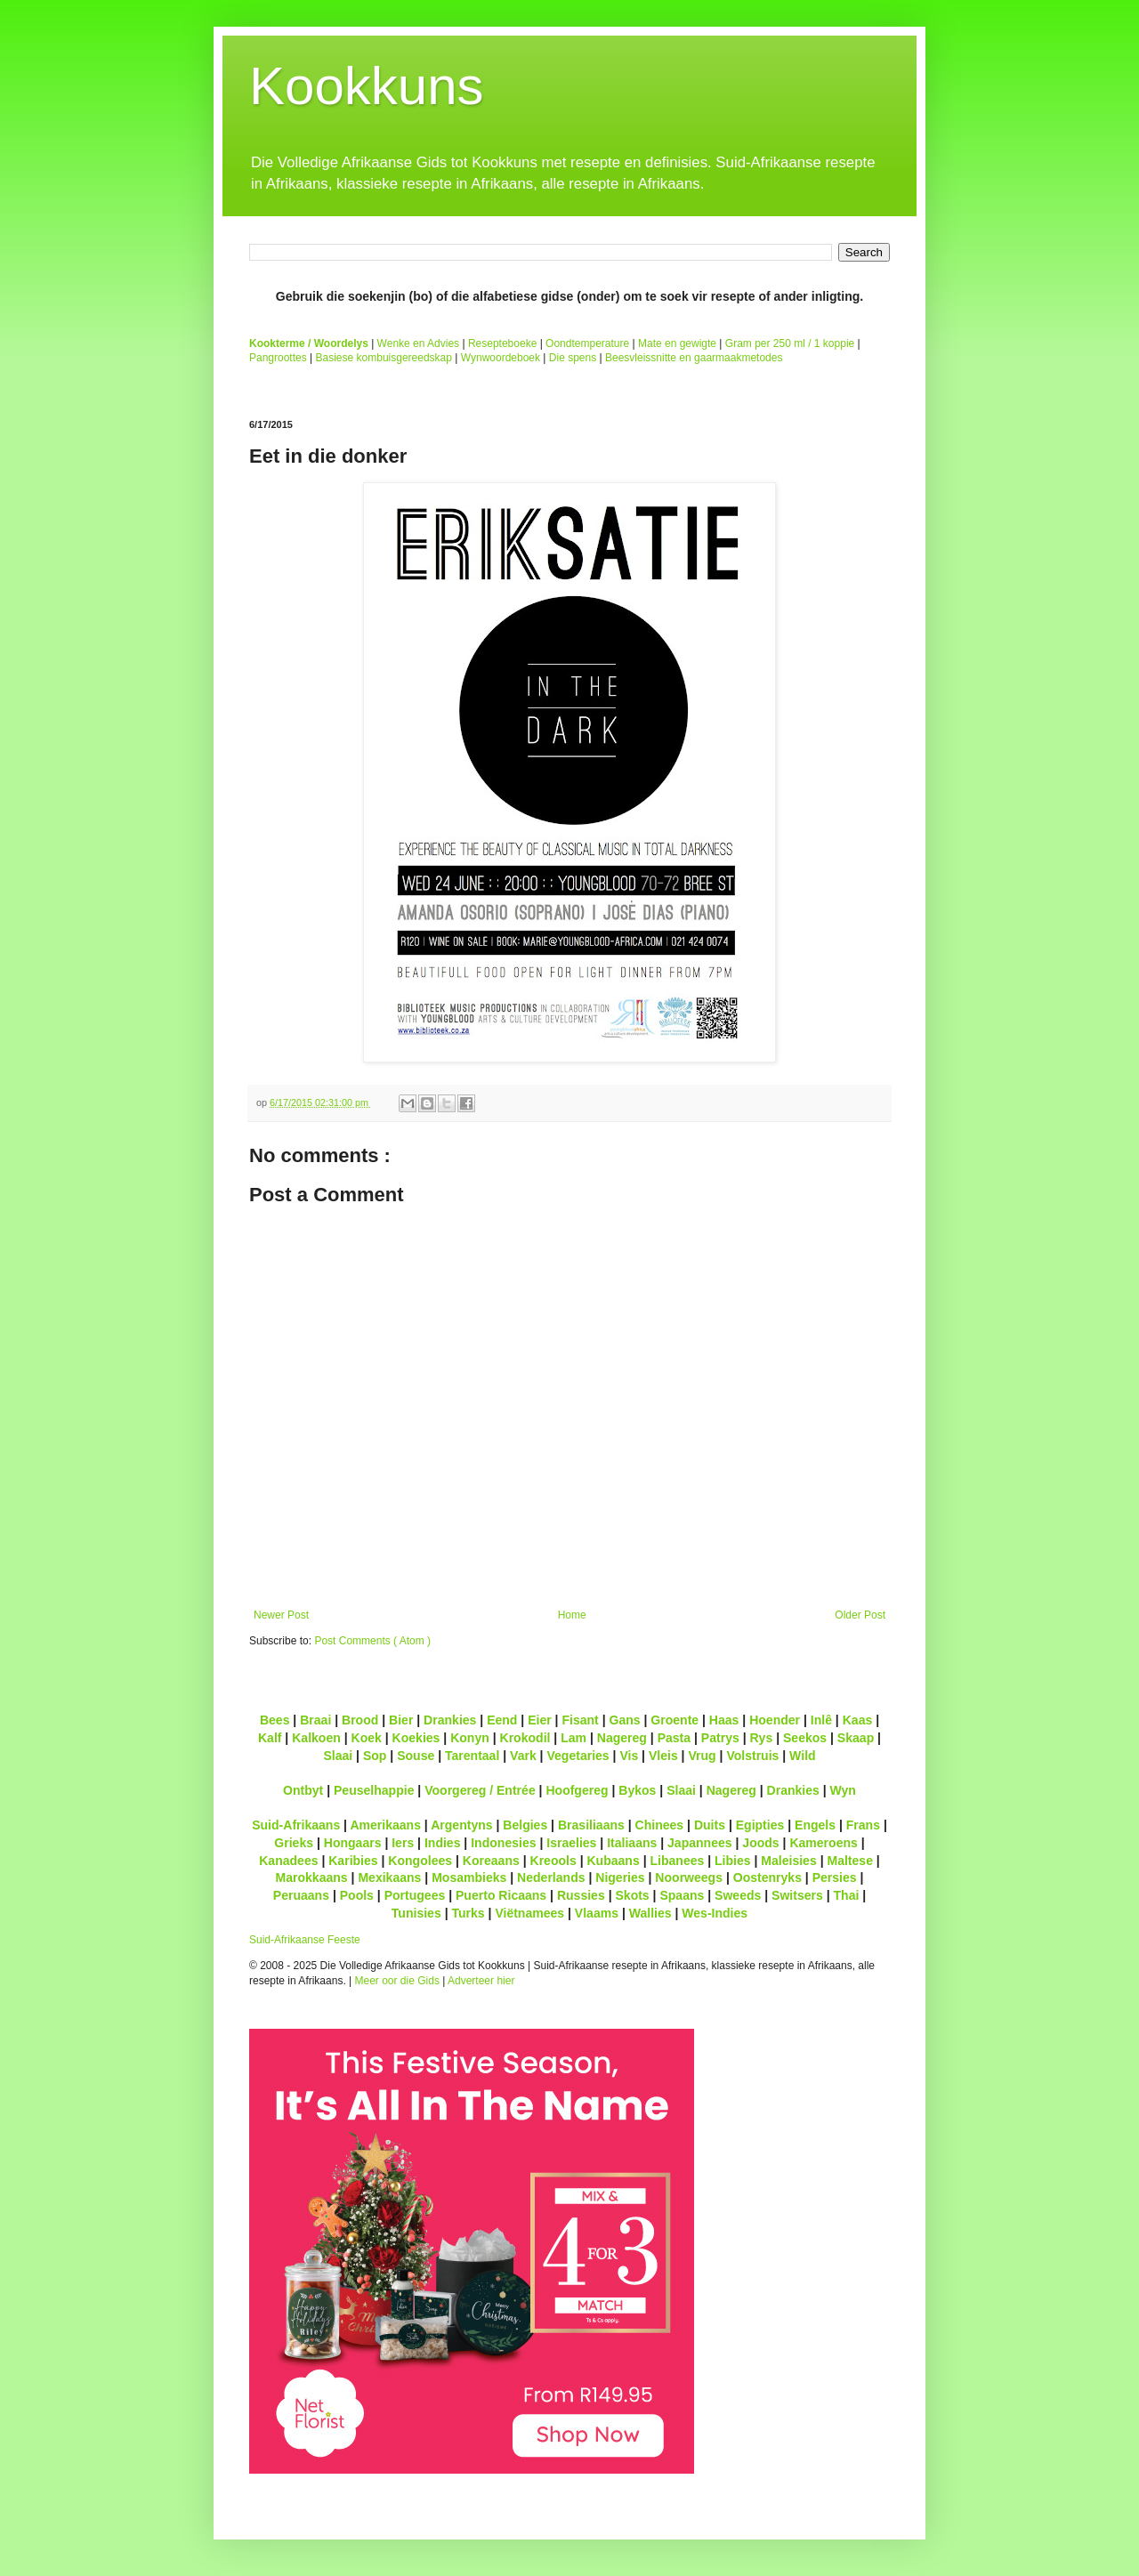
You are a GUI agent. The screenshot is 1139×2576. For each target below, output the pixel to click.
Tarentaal (472, 1755)
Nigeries (619, 1877)
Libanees (677, 1860)
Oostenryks (767, 1877)
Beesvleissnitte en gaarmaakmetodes (693, 357)
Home (572, 1615)
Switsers (797, 1895)
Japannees (699, 1843)
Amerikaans (385, 1825)
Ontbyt (303, 1790)
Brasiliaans (591, 1825)
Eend (502, 1720)
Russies (581, 1895)
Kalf (270, 1738)
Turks (467, 1913)
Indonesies (503, 1843)
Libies (733, 1860)
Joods (760, 1843)
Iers (403, 1843)
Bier (401, 1720)
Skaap (855, 1738)
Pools (357, 1895)
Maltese (849, 1860)
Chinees (659, 1825)
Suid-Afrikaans (296, 1825)
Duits (709, 1825)
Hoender (774, 1720)
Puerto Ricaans (501, 1895)
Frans (863, 1825)
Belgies (525, 1825)
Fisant (579, 1720)
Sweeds (738, 1895)
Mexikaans (389, 1877)
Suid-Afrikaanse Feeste (304, 1940)
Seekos (805, 1738)
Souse (415, 1755)
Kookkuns (366, 86)
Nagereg (622, 1738)
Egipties (760, 1825)
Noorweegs (689, 1877)
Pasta (674, 1738)
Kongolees (420, 1860)
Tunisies (416, 1913)
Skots (632, 1895)
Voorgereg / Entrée (480, 1790)
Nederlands (551, 1877)
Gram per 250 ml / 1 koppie (789, 343)
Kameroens (823, 1843)
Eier (540, 1720)
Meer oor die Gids (397, 1980)
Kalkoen (316, 1738)
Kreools (553, 1860)
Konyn (469, 1738)
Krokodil (525, 1738)
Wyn (843, 1790)
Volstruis (752, 1755)
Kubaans (612, 1860)
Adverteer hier (481, 1980)
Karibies (352, 1860)
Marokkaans (312, 1877)
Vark (523, 1755)
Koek (366, 1738)
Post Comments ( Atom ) (372, 1641)
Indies (442, 1843)
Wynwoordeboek (500, 357)
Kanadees (288, 1860)
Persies (834, 1877)
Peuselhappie (374, 1790)
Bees (275, 1720)
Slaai (337, 1755)
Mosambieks (469, 1877)
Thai (847, 1895)
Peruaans (301, 1895)
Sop (375, 1755)
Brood (360, 1720)
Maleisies (788, 1860)
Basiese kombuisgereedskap (384, 357)
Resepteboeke (502, 343)
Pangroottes (278, 357)
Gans (625, 1720)
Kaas (858, 1720)
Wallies (650, 1913)
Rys (760, 1738)
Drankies (450, 1720)
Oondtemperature (587, 343)
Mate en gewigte (677, 343)
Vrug (701, 1755)
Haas (724, 1720)
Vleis (663, 1755)
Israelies (571, 1843)
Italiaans (632, 1843)
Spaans (681, 1895)
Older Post (860, 1615)
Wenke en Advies (418, 343)
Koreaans (491, 1860)
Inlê (821, 1720)
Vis (628, 1755)
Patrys (720, 1738)
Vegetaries (577, 1755)
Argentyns (461, 1825)
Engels (815, 1825)
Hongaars (353, 1843)
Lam (573, 1738)
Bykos (637, 1790)
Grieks (293, 1843)
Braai (315, 1720)
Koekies (416, 1738)
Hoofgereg (576, 1790)
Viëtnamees (529, 1913)
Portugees (415, 1895)
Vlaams (596, 1913)
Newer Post (281, 1615)
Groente (674, 1720)
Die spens (572, 357)
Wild (802, 1755)
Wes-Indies (714, 1913)
